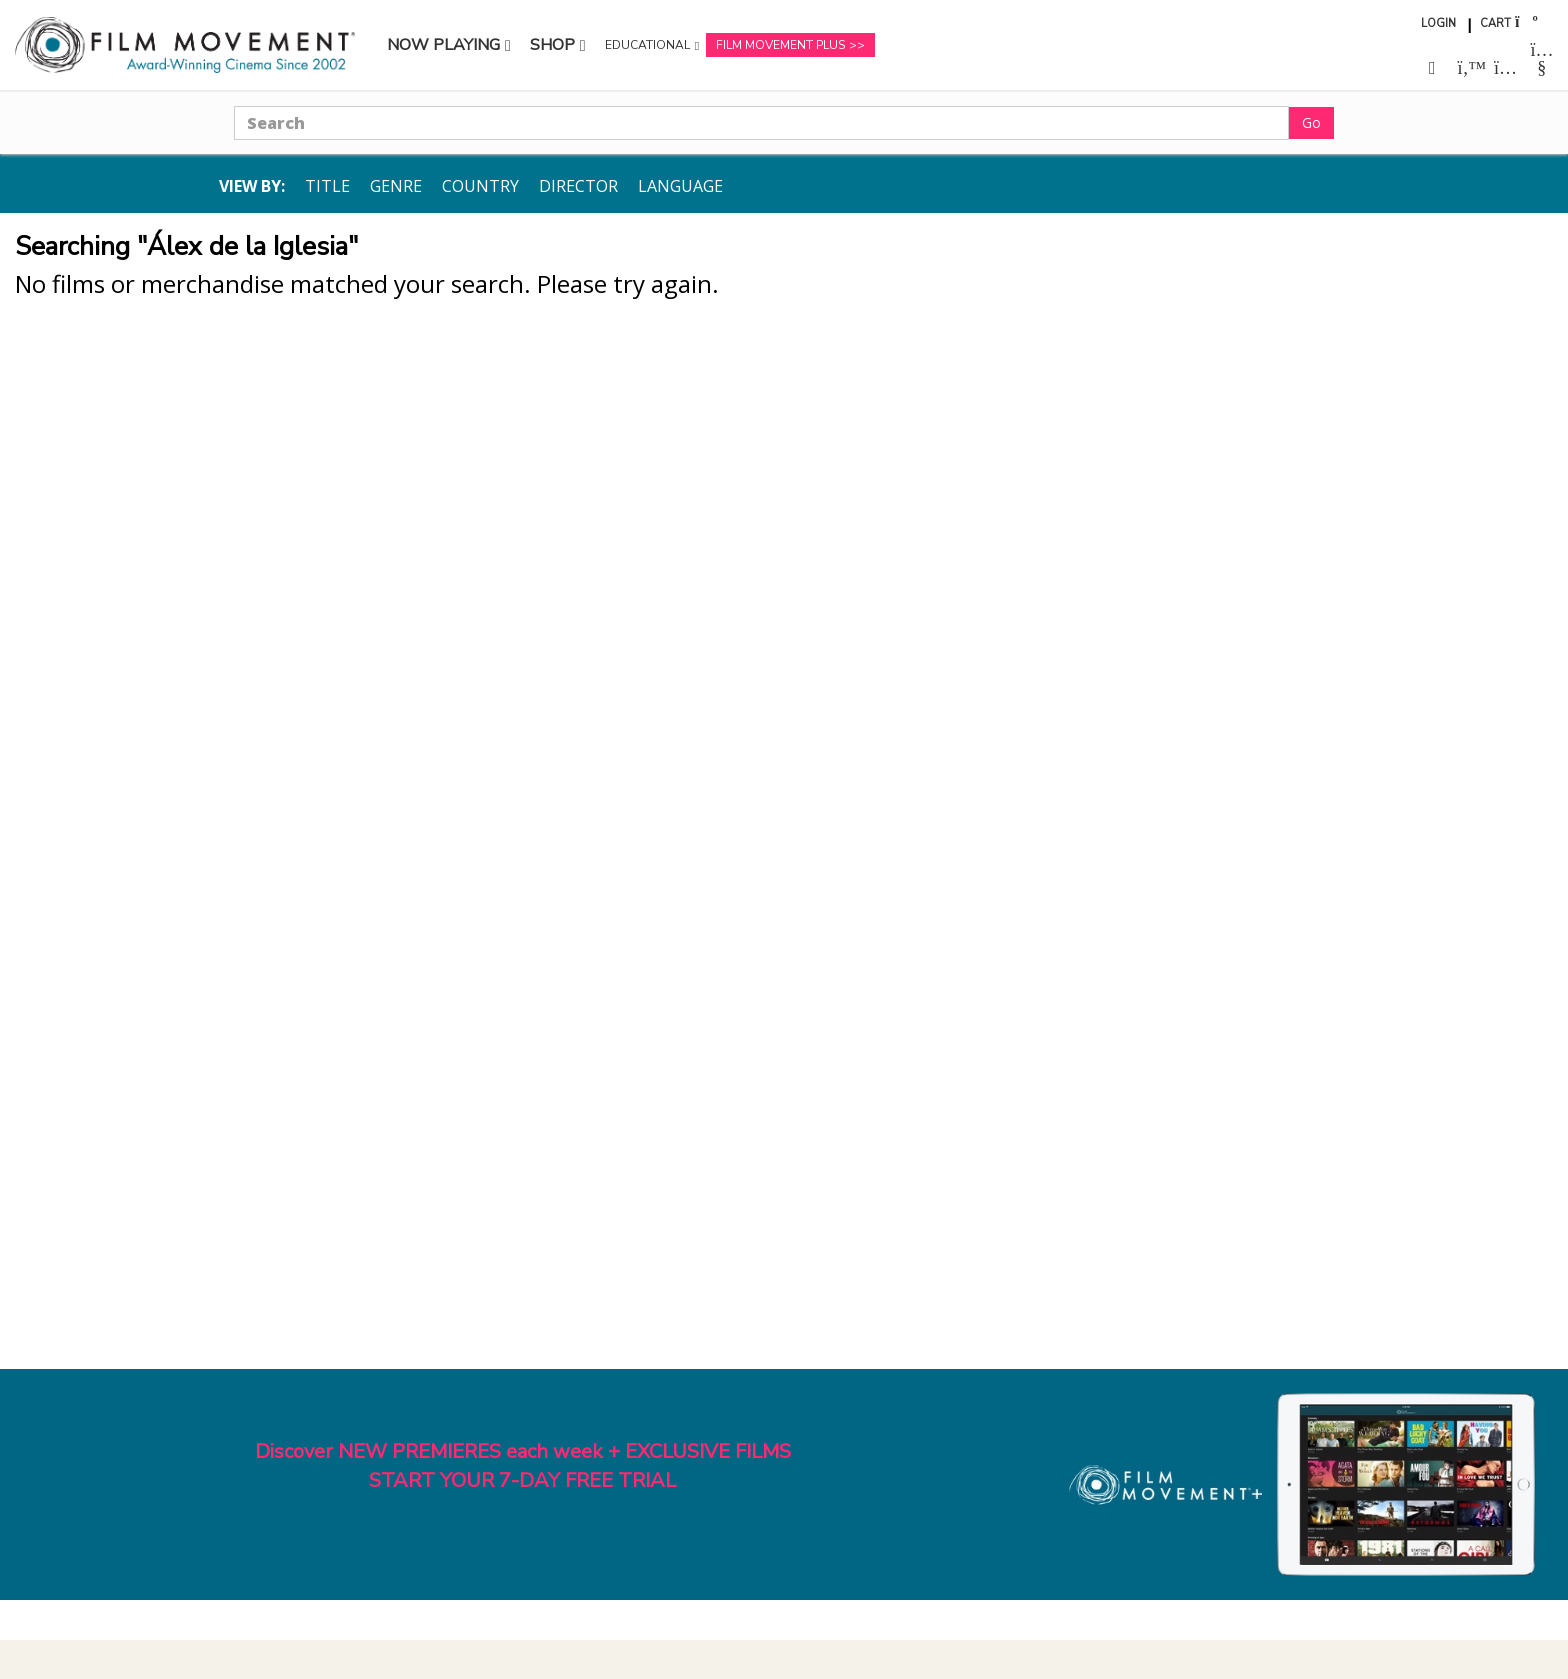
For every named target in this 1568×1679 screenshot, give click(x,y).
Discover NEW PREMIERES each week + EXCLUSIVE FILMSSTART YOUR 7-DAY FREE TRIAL (523, 1466)
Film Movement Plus (780, 45)
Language (680, 186)
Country (480, 186)
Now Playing (443, 45)
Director (578, 186)
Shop (552, 45)
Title (327, 186)
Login (1438, 23)
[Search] (761, 123)
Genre (396, 186)
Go (1311, 122)
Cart (1495, 23)
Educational (647, 45)
